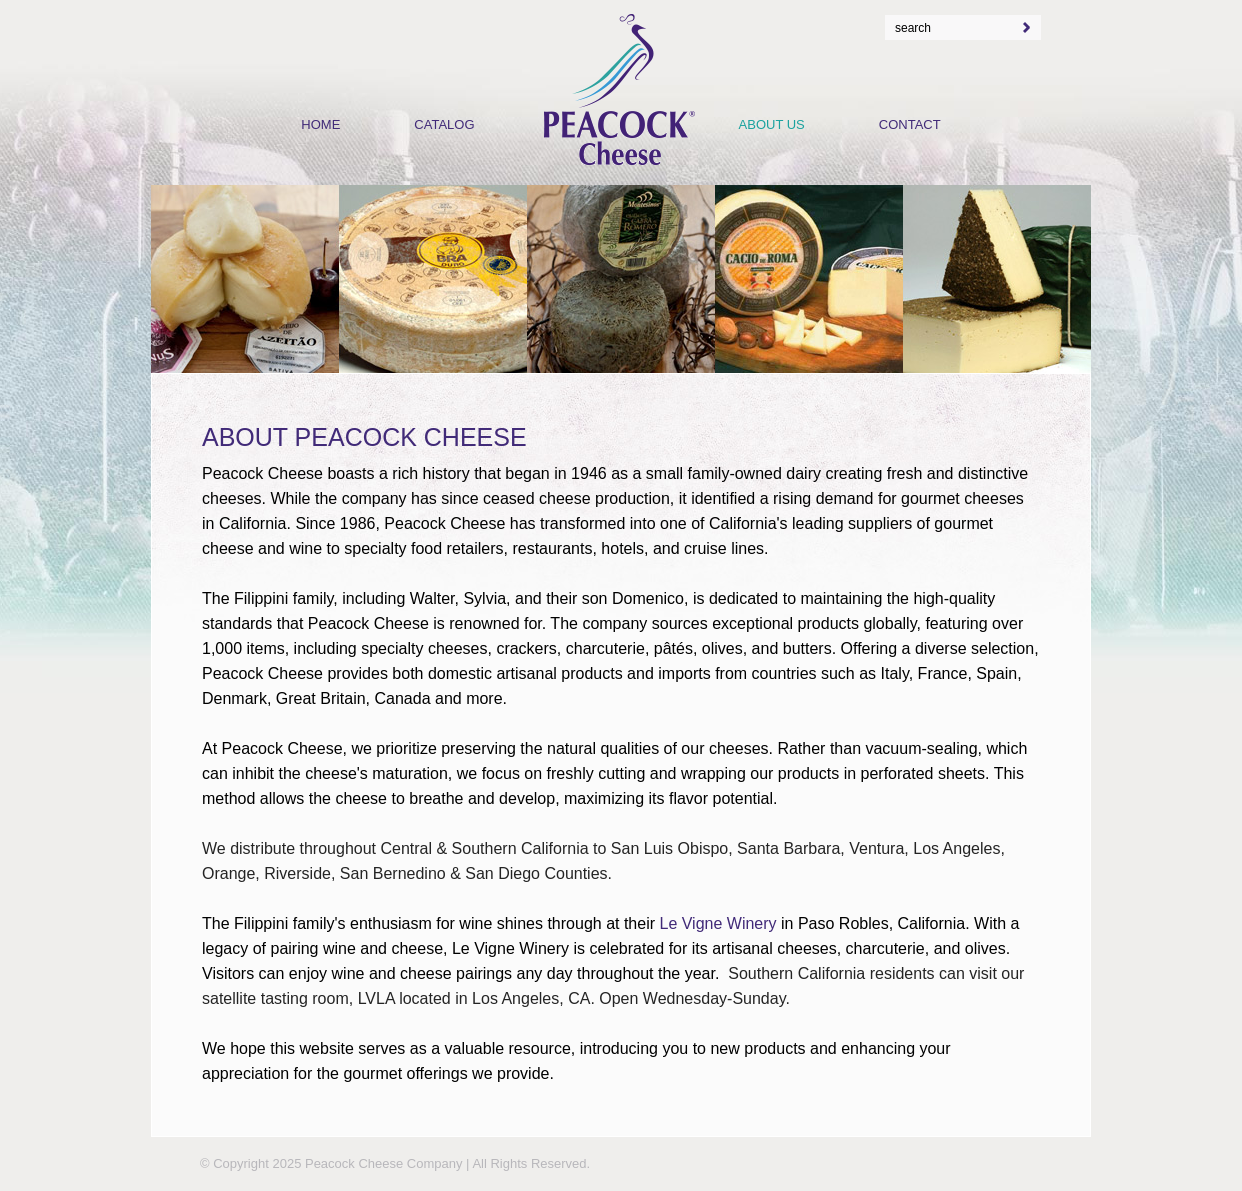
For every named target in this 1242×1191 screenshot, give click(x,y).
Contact (910, 124)
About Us (772, 124)
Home (320, 124)
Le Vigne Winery (717, 923)
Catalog (444, 124)
